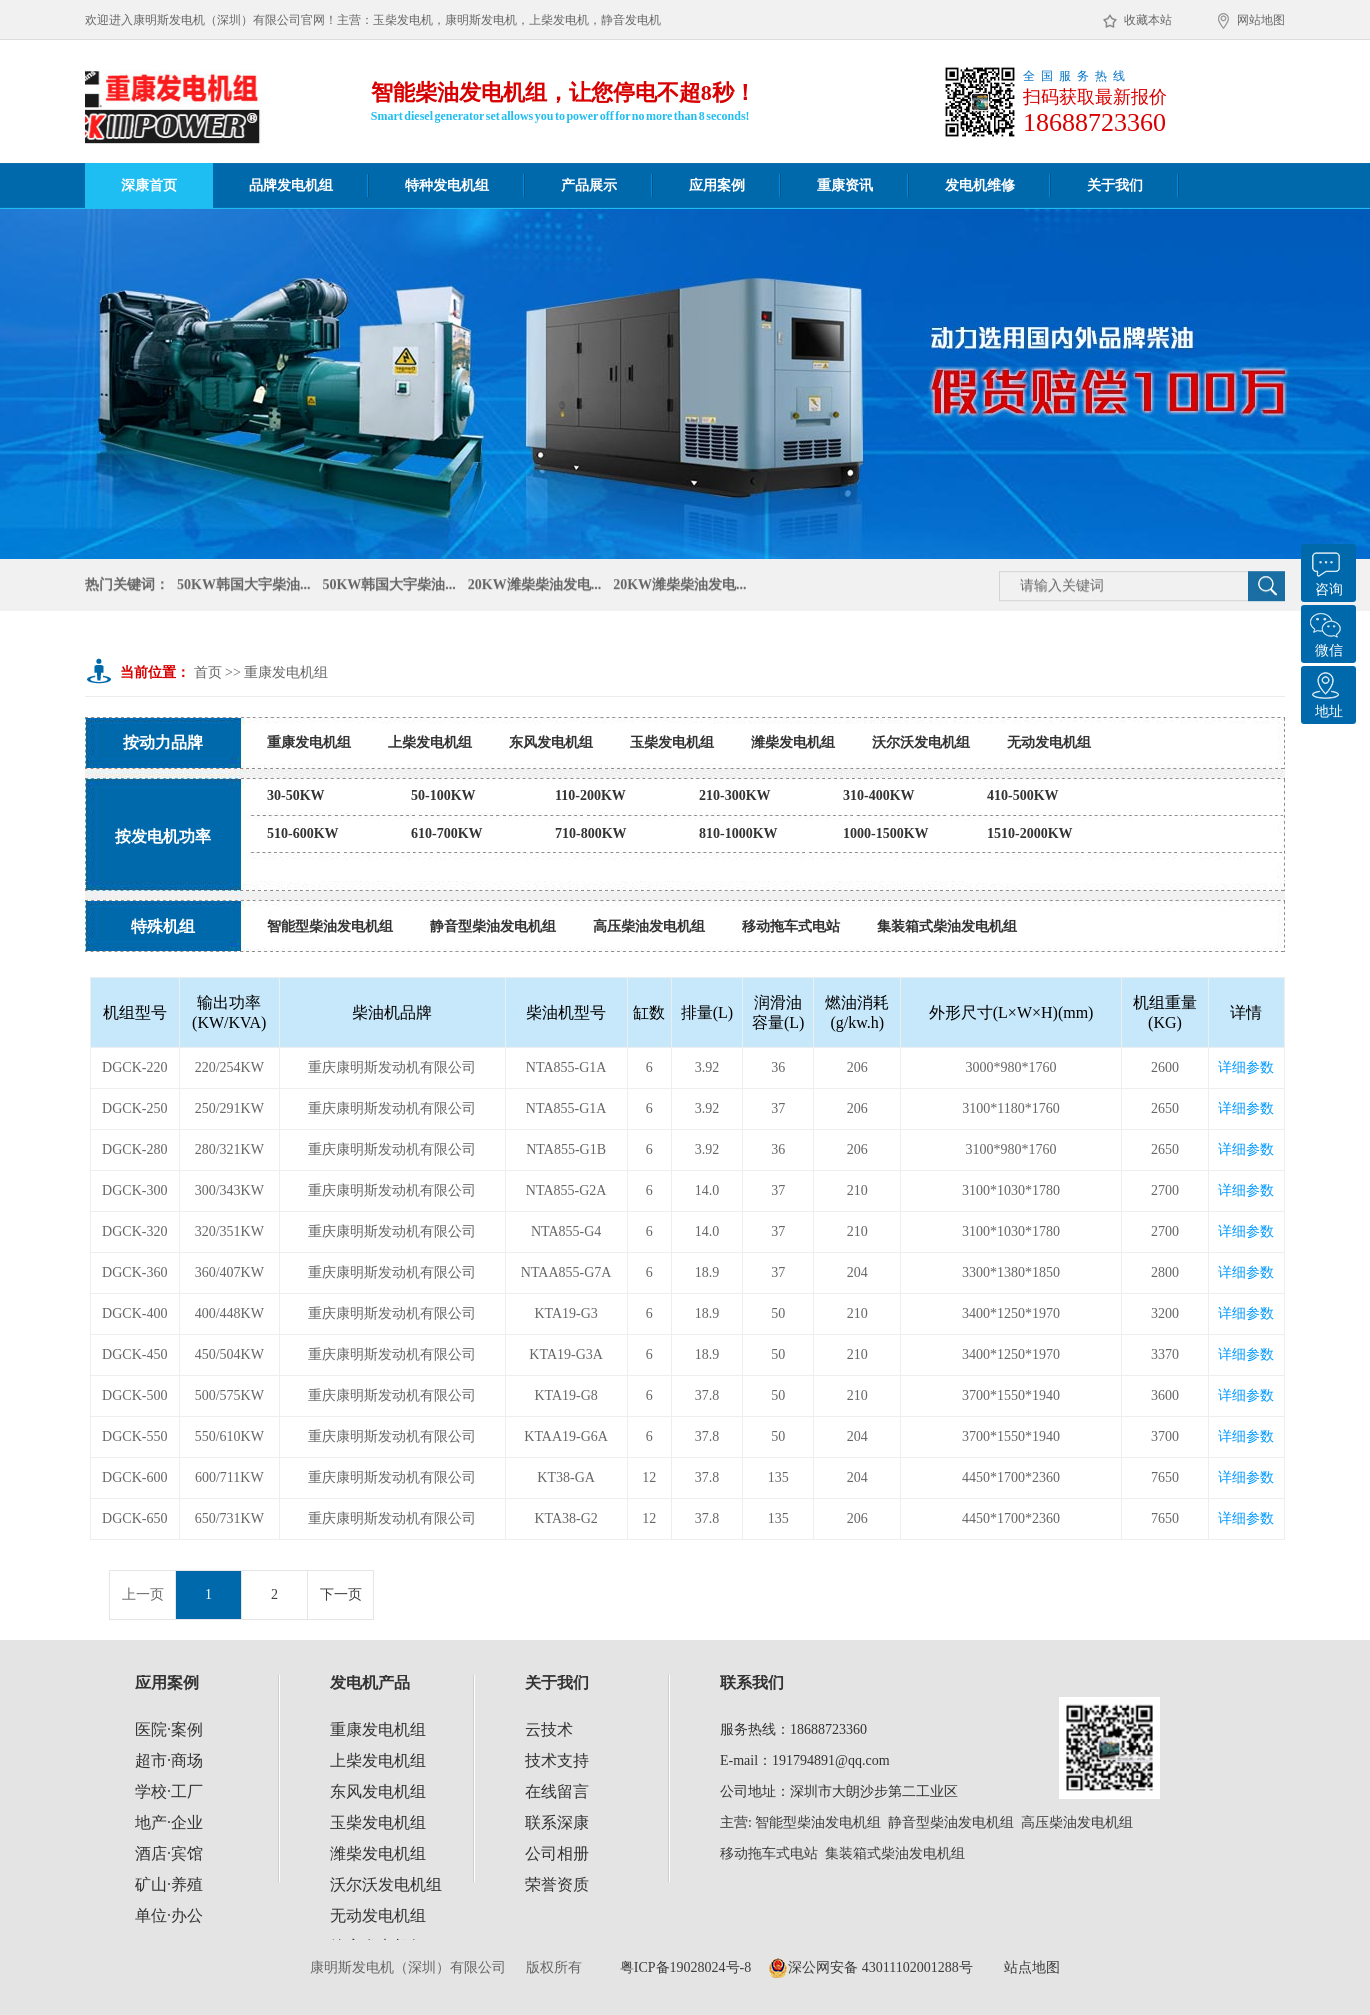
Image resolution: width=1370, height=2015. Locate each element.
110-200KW (590, 795)
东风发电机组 (551, 742)
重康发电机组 (286, 672)
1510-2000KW (1030, 833)
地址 (1326, 692)
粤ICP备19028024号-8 (685, 1967)
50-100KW (443, 795)
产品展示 (589, 185)
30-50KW (296, 795)
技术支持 (557, 1760)
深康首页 (149, 185)
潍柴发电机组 (793, 742)
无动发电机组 (1049, 742)
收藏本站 (1137, 21)
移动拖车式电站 (791, 926)
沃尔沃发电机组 (921, 742)
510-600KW (303, 833)
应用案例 (717, 185)
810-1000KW (738, 833)
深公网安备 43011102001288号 (870, 1968)
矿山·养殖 (169, 1884)
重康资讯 (845, 185)
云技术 (549, 1729)
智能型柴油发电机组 (330, 926)
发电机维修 (980, 185)
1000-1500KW (886, 833)
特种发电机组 (447, 185)
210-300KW (735, 795)
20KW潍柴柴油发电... (534, 586)
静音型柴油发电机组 (493, 926)
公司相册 (557, 1853)
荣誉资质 (557, 1884)
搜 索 (1266, 588)
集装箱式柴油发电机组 (947, 926)
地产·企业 (169, 1822)
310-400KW (879, 795)
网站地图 (1251, 21)
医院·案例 (169, 1729)
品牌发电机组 (291, 185)
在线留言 (557, 1791)
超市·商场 (169, 1760)
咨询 (1326, 570)
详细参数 (1246, 1067)
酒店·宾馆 (169, 1853)
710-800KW (591, 833)
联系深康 (557, 1822)
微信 (1326, 631)
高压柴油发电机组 (649, 926)
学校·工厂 (169, 1791)
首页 (208, 672)
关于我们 (1115, 185)
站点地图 (1032, 1967)
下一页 (341, 1594)
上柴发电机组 (430, 742)
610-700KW (447, 833)
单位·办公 (169, 1915)
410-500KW (1023, 795)
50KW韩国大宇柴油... (243, 586)
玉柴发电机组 (672, 742)
